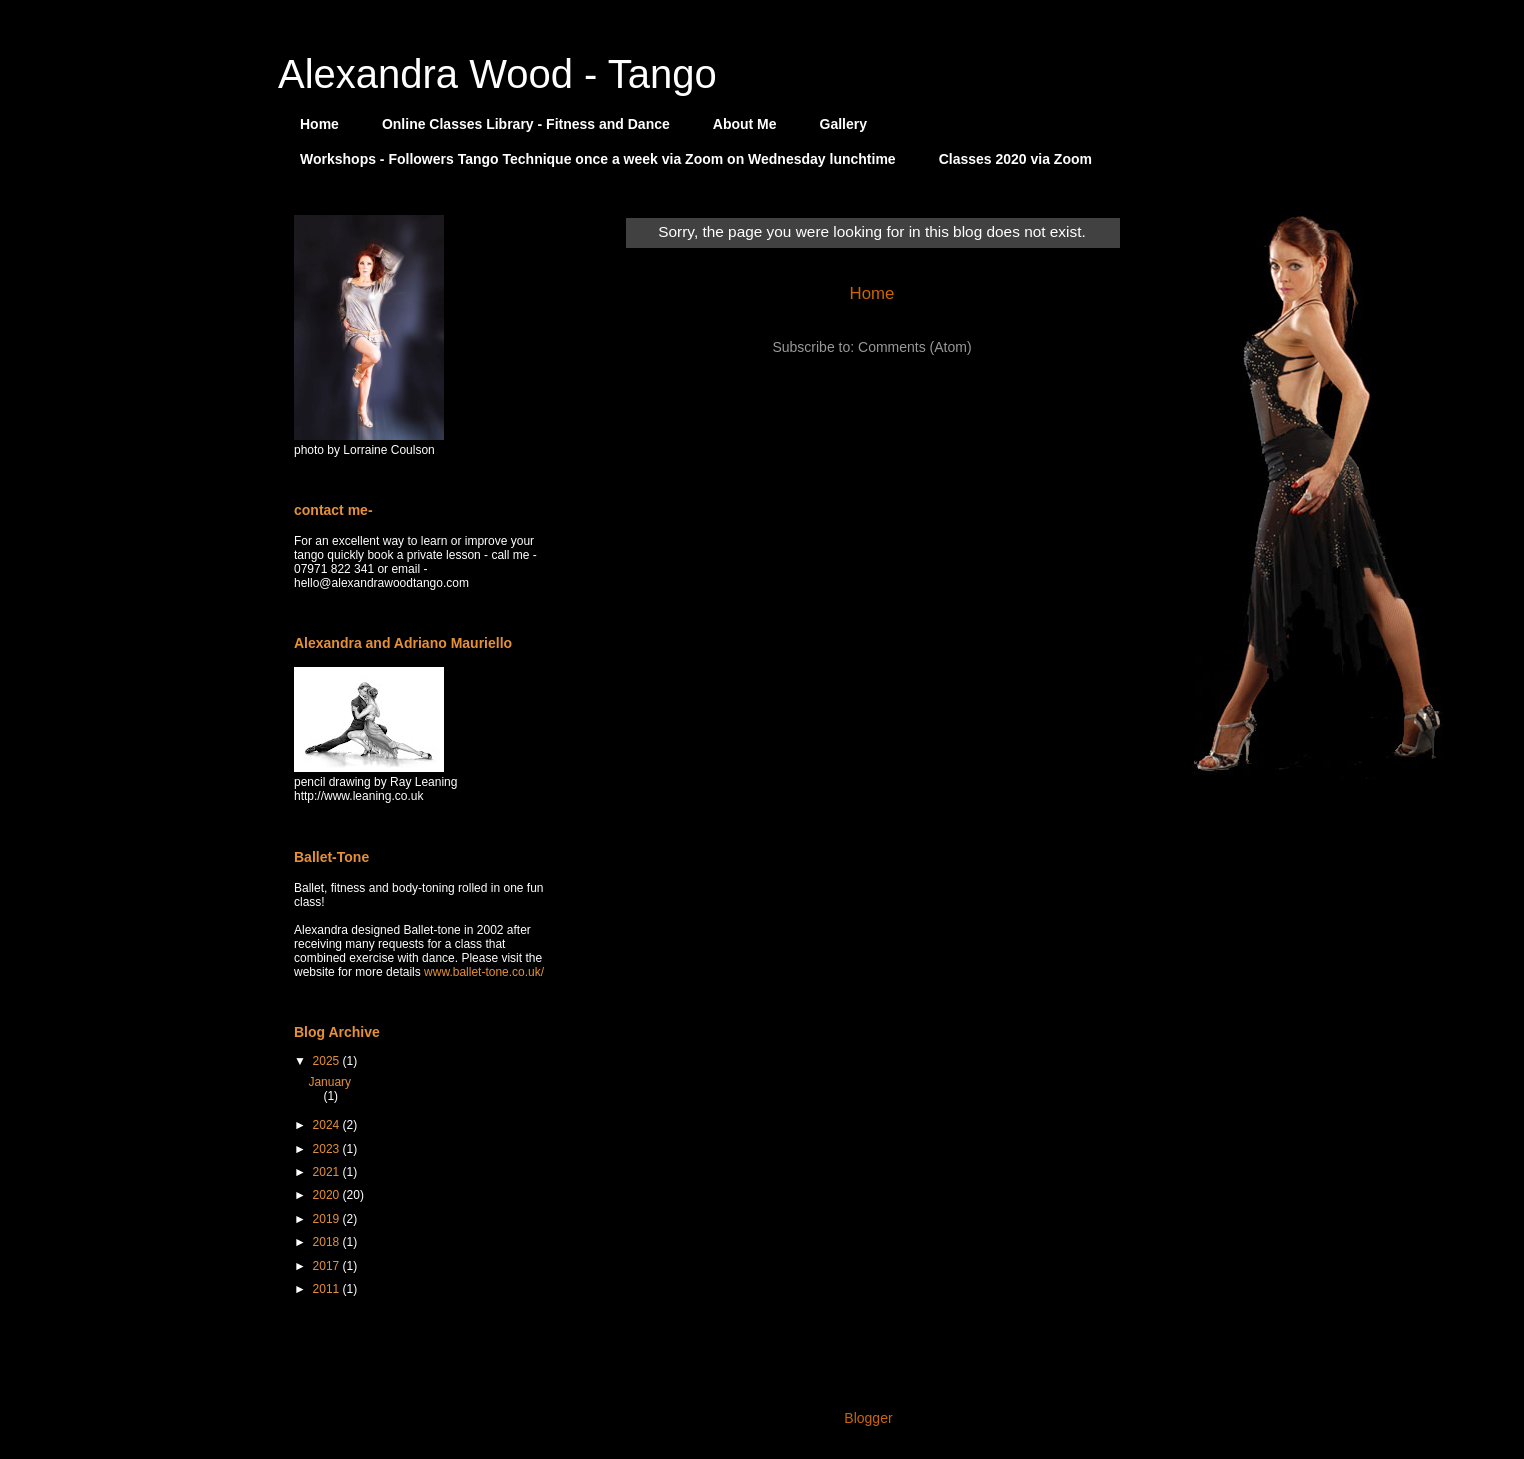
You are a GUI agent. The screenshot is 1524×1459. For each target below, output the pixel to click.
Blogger (867, 1418)
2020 (328, 1195)
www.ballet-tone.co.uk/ (484, 972)
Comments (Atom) (915, 347)
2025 (328, 1061)
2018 (328, 1242)
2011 (328, 1289)
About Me (745, 124)
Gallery (843, 124)
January (329, 1082)
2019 (328, 1219)
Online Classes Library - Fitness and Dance (526, 124)
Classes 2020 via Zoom (1015, 159)
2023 (328, 1149)
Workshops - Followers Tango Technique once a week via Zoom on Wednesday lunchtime (598, 159)
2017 (328, 1266)
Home (319, 124)
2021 (328, 1172)
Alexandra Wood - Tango (497, 74)
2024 (328, 1125)
